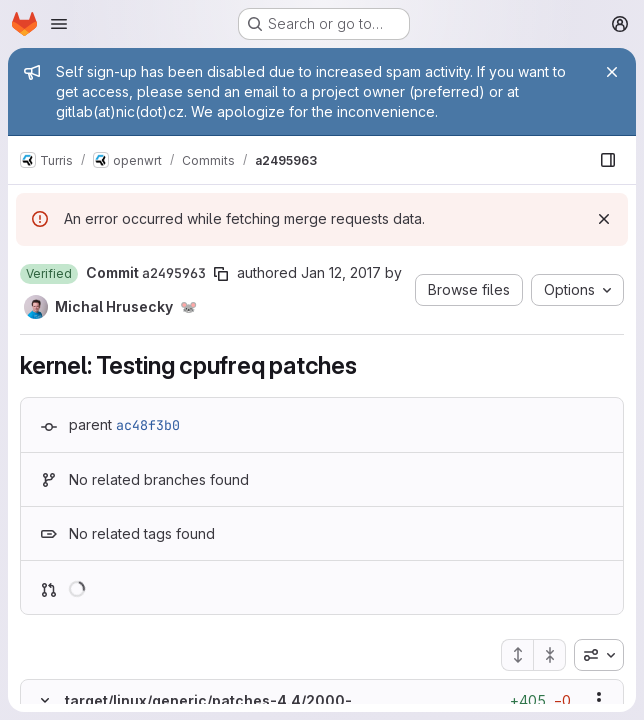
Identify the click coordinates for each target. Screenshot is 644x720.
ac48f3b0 (148, 425)
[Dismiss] (604, 219)
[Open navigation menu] (59, 24)
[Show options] (599, 700)
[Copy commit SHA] (221, 274)
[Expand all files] (517, 655)
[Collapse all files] (550, 655)
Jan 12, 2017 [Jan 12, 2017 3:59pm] (341, 272)
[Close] (612, 72)
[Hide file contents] (45, 700)
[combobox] (599, 655)
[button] (49, 274)
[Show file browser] (608, 160)
